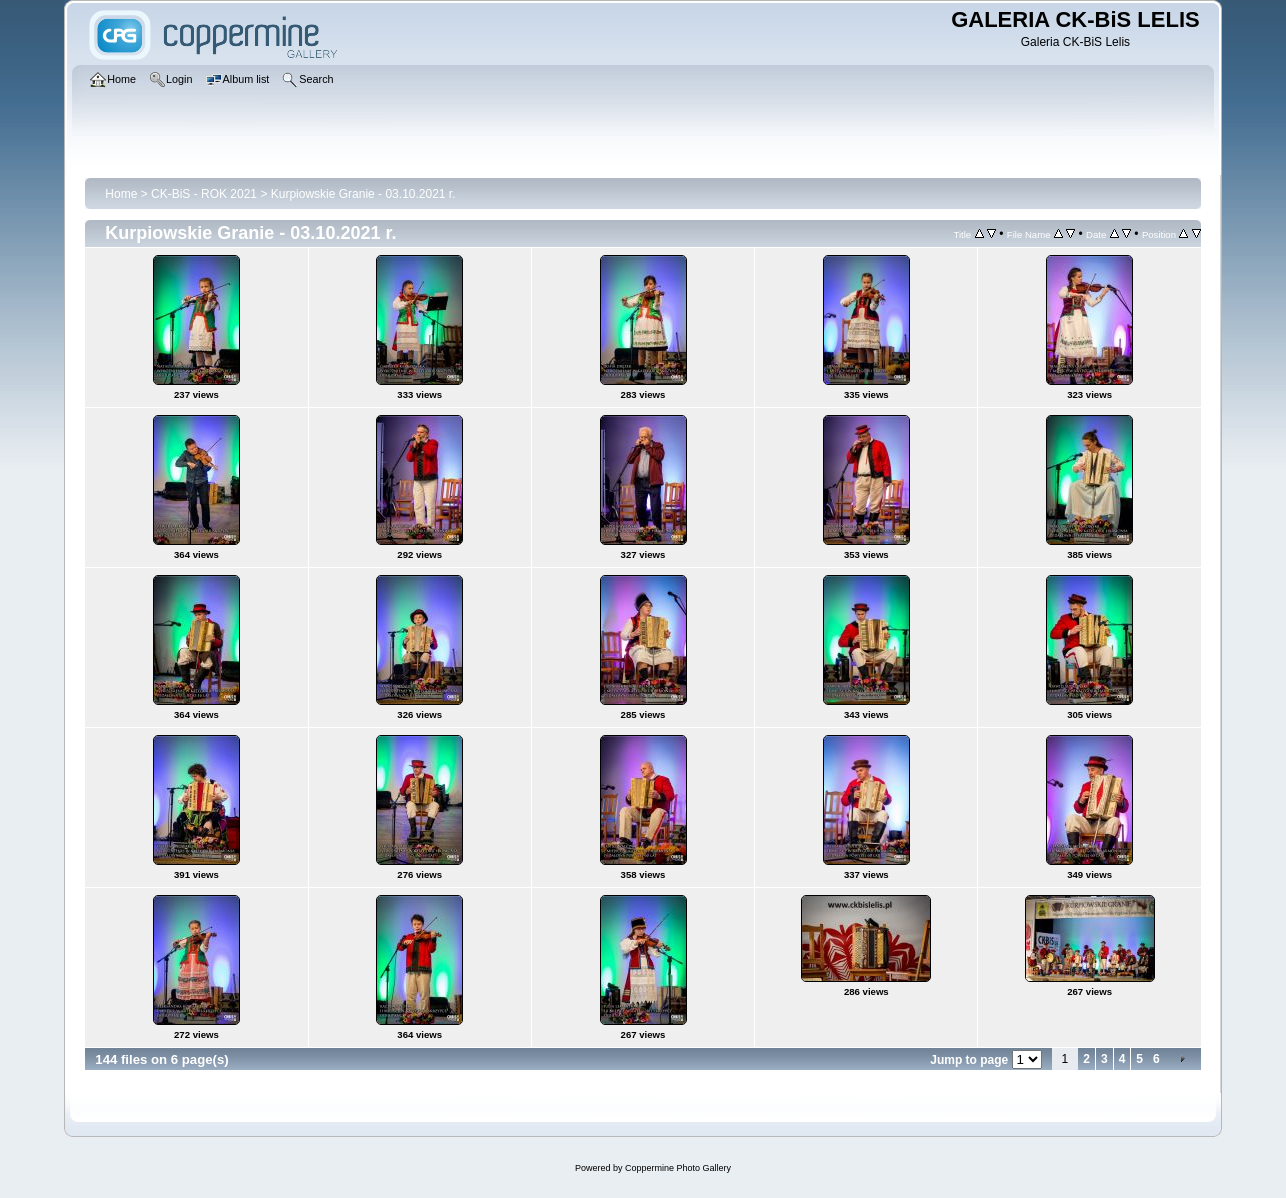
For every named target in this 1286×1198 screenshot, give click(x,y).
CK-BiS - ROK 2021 (204, 194)
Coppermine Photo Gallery (678, 1168)
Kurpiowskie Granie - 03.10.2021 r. (363, 194)
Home (121, 194)
